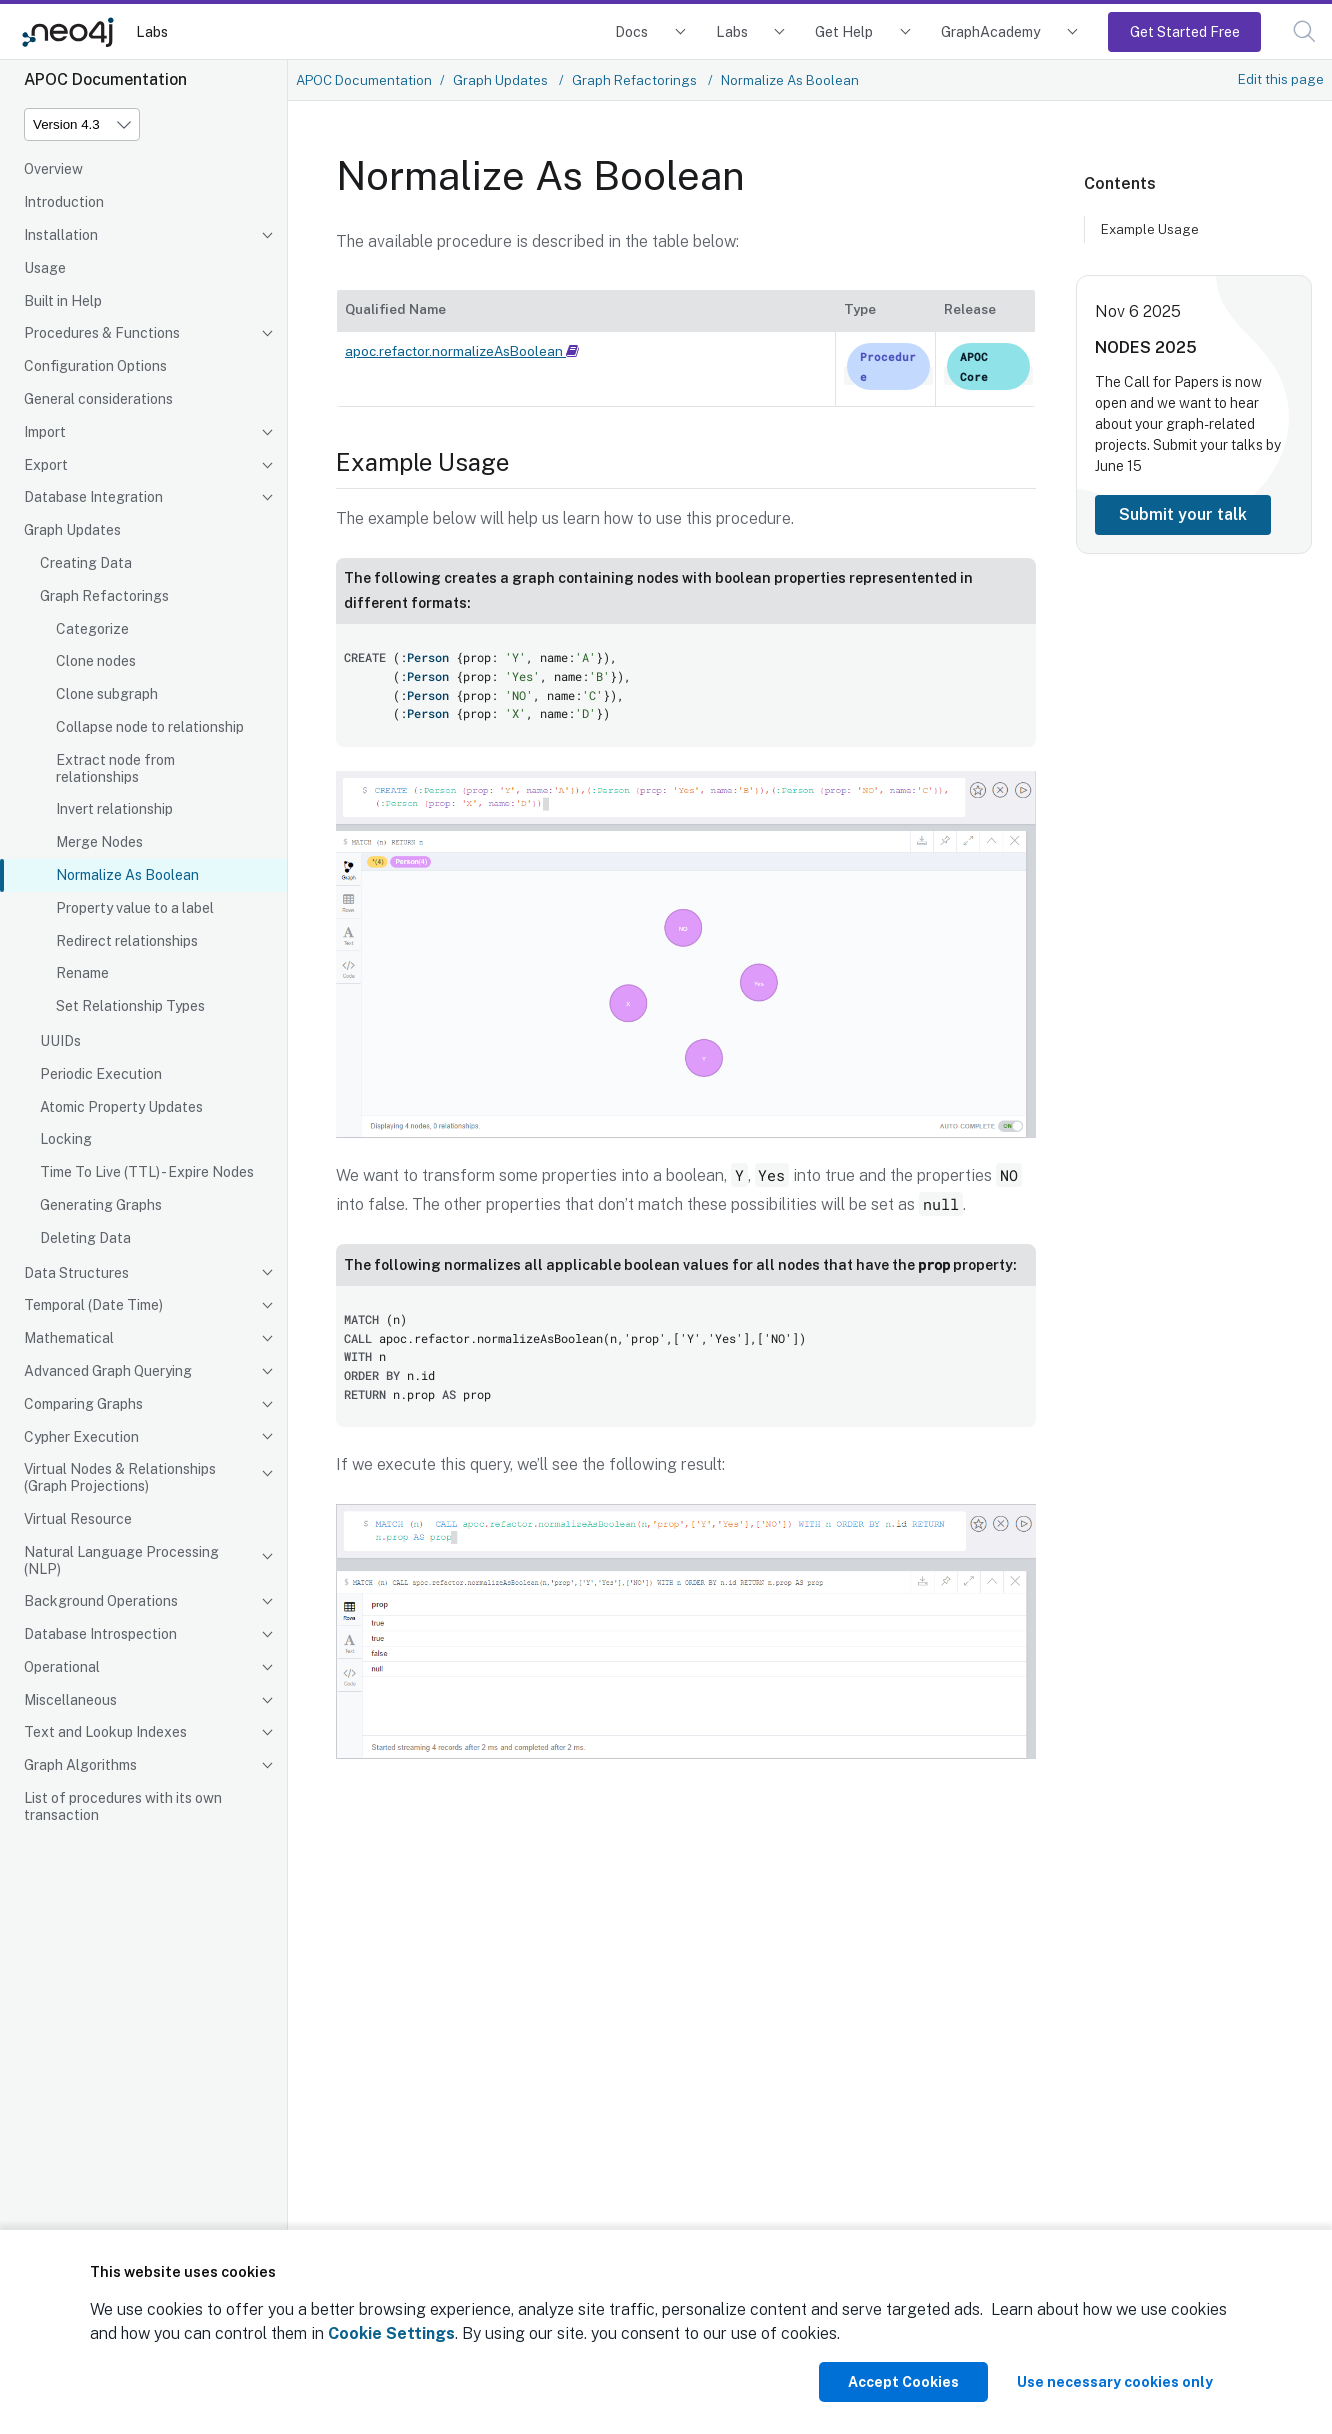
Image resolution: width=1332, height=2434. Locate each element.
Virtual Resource (78, 1519)
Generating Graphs (101, 1205)
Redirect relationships (127, 941)
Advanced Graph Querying (108, 1371)
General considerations (98, 399)
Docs (631, 31)
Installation (61, 235)
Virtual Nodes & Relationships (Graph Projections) (120, 1477)
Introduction (64, 202)
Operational (62, 1667)
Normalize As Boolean (127, 875)
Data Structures (76, 1273)
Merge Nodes (99, 842)
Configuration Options (95, 366)
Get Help (844, 31)
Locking (66, 1139)
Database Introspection (100, 1634)
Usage (45, 268)
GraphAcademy (991, 31)
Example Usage (1150, 229)
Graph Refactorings (104, 596)
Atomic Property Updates (121, 1107)
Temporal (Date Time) (93, 1305)
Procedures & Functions (102, 333)
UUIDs (60, 1041)
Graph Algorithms (80, 1765)
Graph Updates (72, 530)
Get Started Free (1185, 31)
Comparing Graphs (83, 1404)
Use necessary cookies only (1115, 2382)
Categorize (92, 629)
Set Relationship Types (130, 1006)
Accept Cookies (903, 2382)
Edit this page (1281, 79)
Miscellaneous (70, 1700)
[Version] (82, 124)
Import (45, 432)
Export (46, 465)
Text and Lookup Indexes (105, 1732)
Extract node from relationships (115, 768)
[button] (1304, 31)
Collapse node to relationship (150, 727)
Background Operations (101, 1601)
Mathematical (69, 1338)
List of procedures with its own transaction (123, 1806)
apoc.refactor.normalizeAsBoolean (462, 351)
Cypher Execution (81, 1437)
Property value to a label (135, 908)
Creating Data (86, 563)
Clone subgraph (107, 694)
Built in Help (63, 301)
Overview (53, 169)
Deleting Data (85, 1238)
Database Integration (93, 497)
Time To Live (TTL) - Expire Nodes (147, 1172)
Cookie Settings (391, 2333)
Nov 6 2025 (1138, 311)
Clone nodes (96, 661)
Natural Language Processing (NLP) (121, 1560)
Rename (82, 973)
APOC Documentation (364, 80)
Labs (152, 31)
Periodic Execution (101, 1074)
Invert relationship (114, 809)
